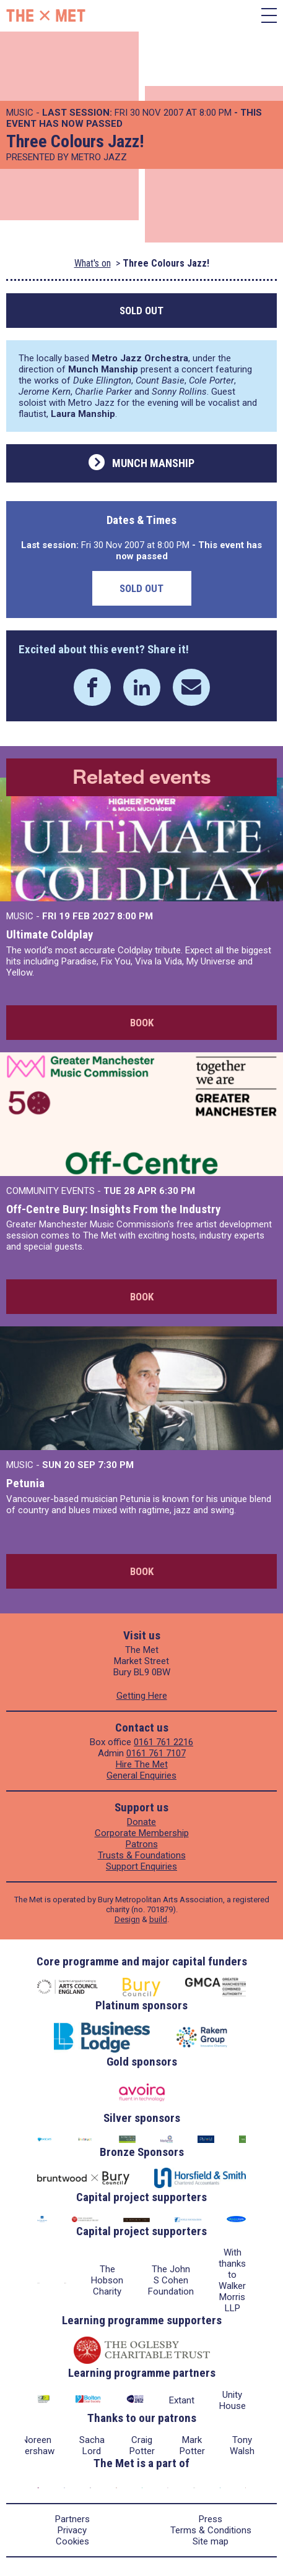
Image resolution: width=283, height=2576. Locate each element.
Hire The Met (142, 1764)
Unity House (232, 2400)
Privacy (72, 2530)
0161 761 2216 (163, 1742)
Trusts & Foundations (142, 1855)
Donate (141, 1821)
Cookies (72, 2541)
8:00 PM (135, 916)
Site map (211, 2541)
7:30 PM (116, 1464)
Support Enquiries (141, 1866)
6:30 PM (177, 1190)
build (158, 1919)
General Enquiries (141, 1775)
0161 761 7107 (156, 1753)
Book (142, 1022)
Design (127, 1919)
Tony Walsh (242, 2445)
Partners (72, 2519)
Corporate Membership (142, 1833)
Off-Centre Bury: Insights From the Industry (113, 1209)
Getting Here (141, 1695)
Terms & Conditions (210, 2530)
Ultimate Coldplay (49, 934)
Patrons (142, 1844)
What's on (92, 263)
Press (210, 2519)
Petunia (25, 1483)
